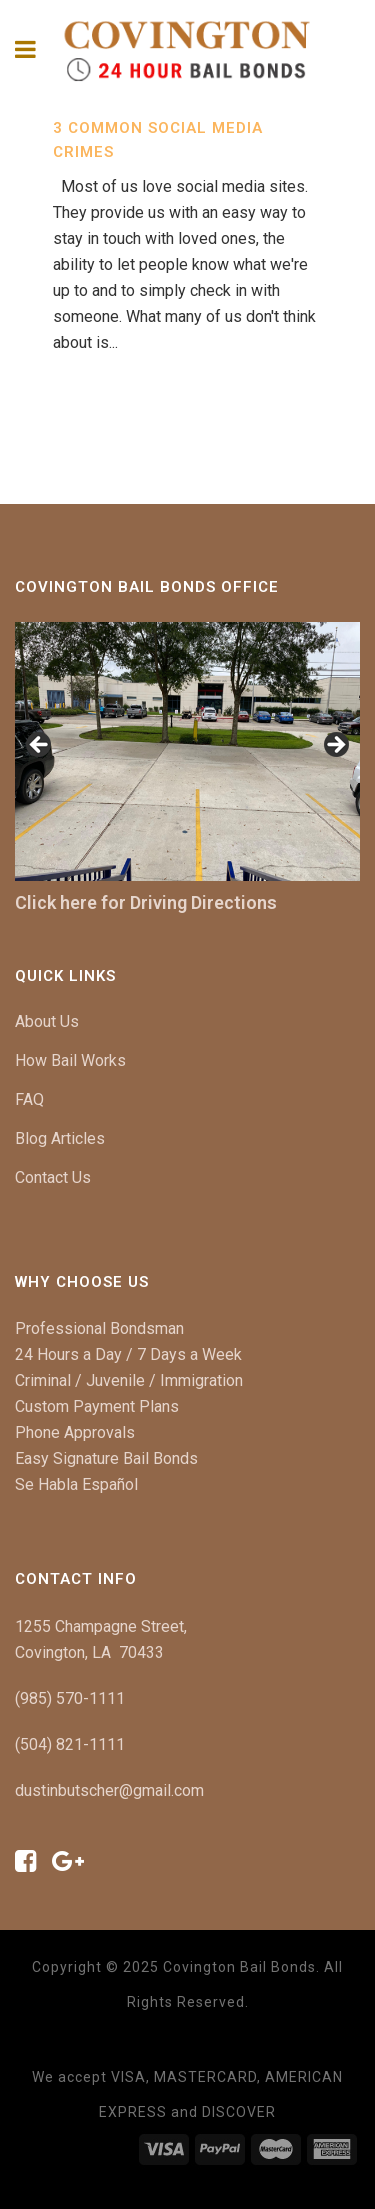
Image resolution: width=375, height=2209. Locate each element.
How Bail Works (70, 1060)
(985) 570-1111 (70, 1698)
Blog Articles (60, 1138)
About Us (47, 1021)
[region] (187, 751)
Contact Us (53, 1177)
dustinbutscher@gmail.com (109, 1790)
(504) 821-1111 (70, 1744)
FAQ (29, 1099)
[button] (40, 746)
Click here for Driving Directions (146, 902)
